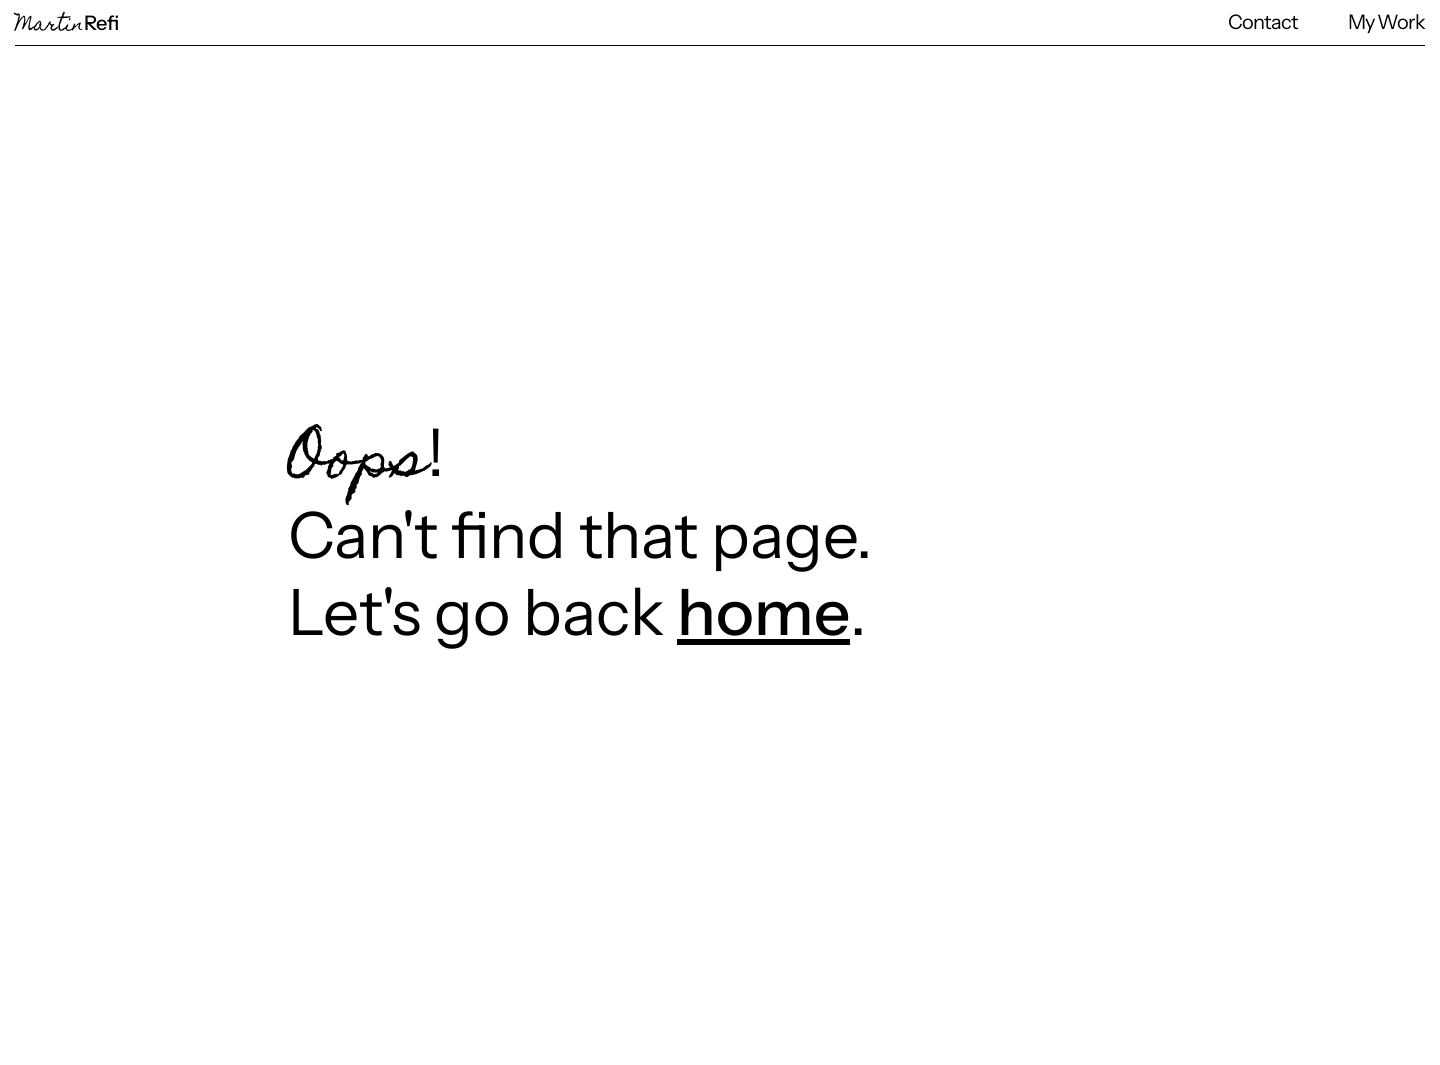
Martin (67, 26)
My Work (1386, 22)
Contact (1263, 22)
